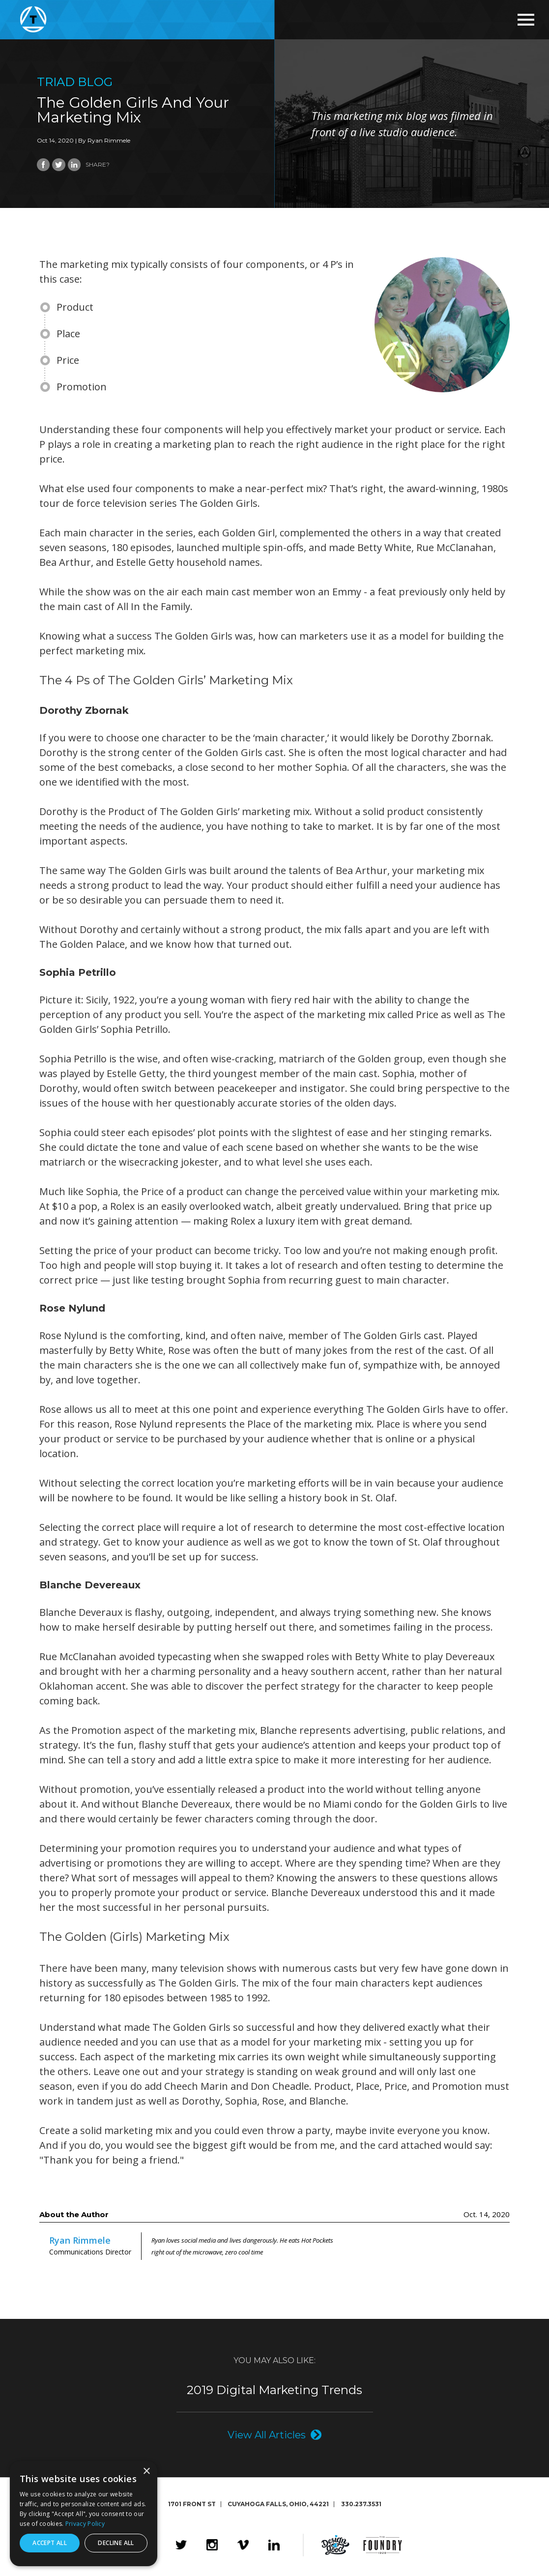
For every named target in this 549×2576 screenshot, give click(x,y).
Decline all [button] (116, 2543)
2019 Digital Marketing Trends (274, 2390)
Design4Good (335, 2545)
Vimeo (243, 2545)
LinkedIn (274, 2545)
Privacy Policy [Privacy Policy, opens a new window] (85, 2523)
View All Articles (267, 2434)
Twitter (181, 2545)
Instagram (212, 2545)
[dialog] (83, 2513)
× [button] (146, 2471)
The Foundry (382, 2545)
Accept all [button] (49, 2543)
